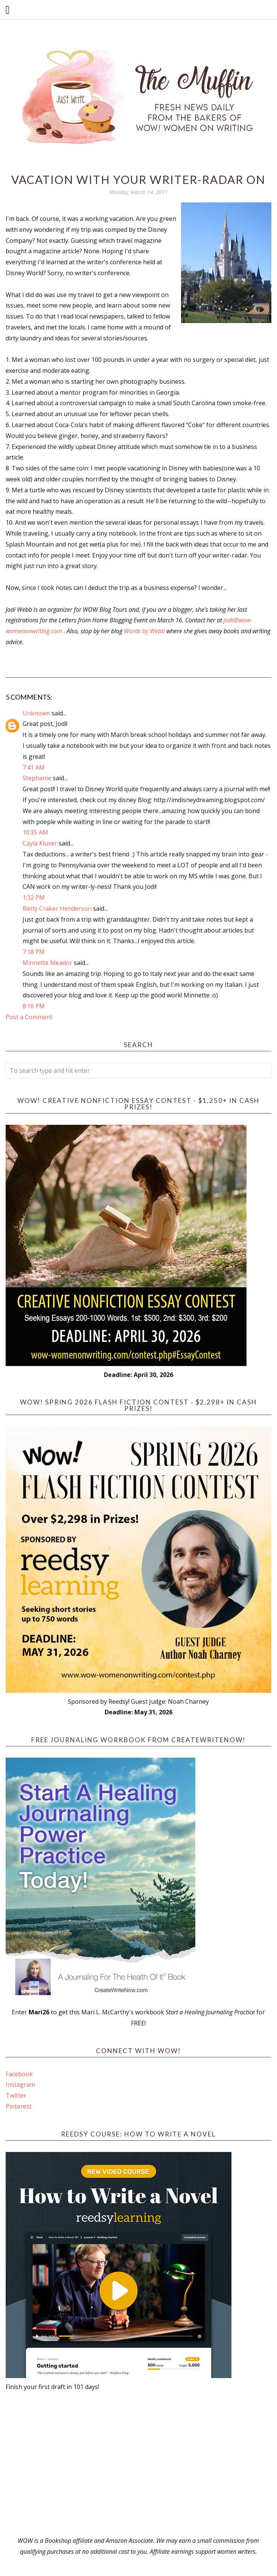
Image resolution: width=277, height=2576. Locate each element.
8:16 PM (34, 1006)
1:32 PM (34, 897)
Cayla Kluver (40, 843)
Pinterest (19, 2106)
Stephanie (37, 778)
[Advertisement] (139, 2463)
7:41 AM (34, 767)
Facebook (19, 2074)
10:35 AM (35, 832)
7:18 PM (34, 952)
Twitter (16, 2095)
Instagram (20, 2084)
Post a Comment (29, 1017)
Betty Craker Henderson (57, 908)
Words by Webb (144, 631)
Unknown (36, 713)
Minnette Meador (47, 963)
